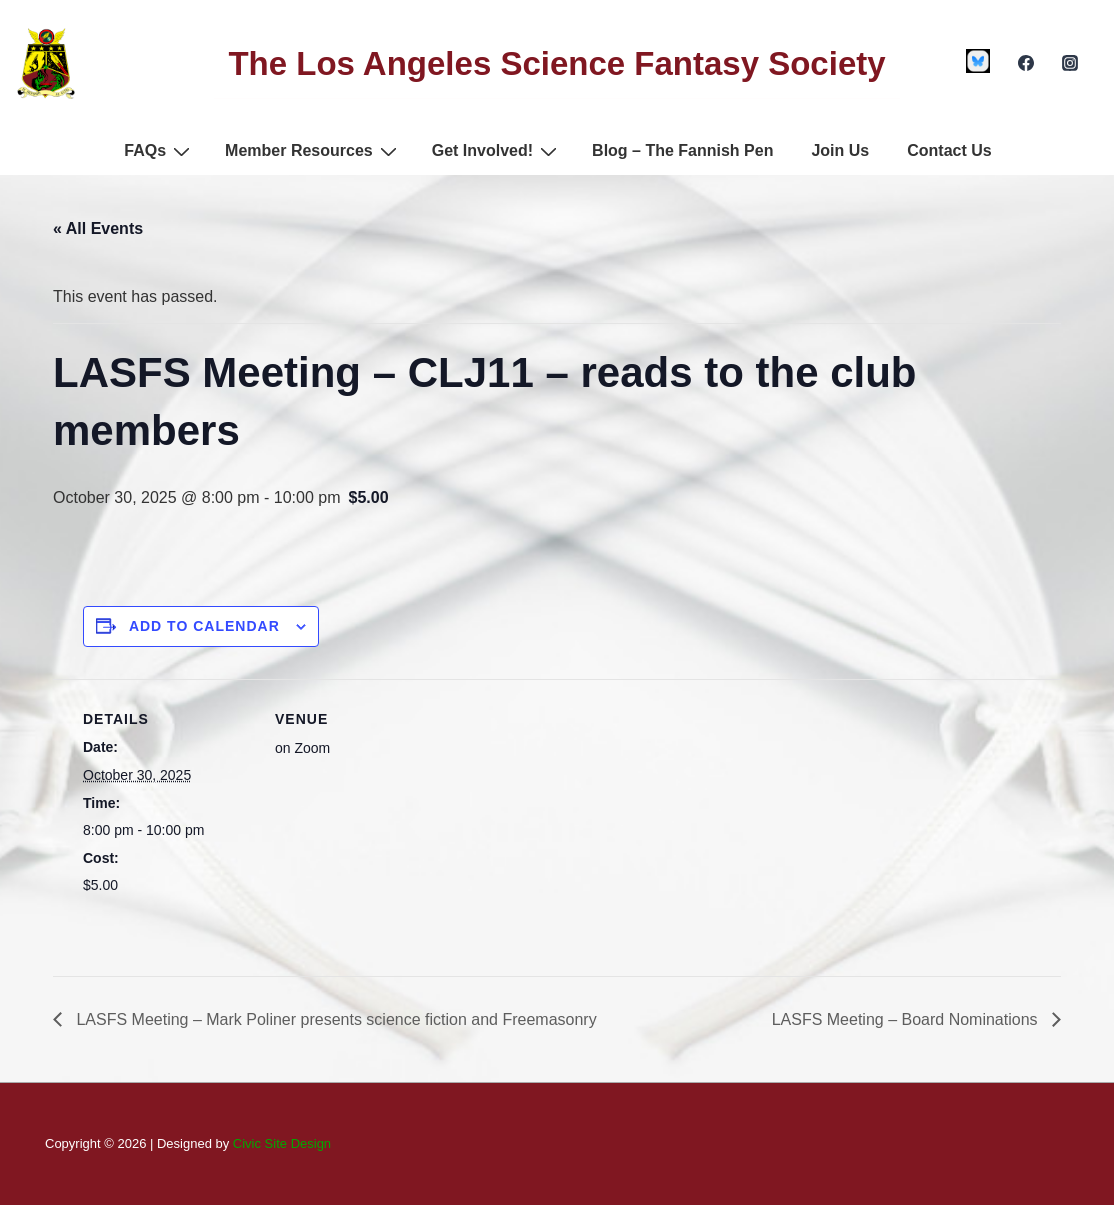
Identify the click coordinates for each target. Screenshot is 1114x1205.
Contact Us (949, 150)
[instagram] (1069, 63)
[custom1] (978, 61)
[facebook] (1025, 63)
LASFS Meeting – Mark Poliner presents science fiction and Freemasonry (334, 1019)
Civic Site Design (282, 1143)
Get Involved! (497, 151)
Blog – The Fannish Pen (682, 150)
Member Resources (313, 151)
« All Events (98, 228)
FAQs (159, 151)
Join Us (840, 150)
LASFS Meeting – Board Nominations (907, 1019)
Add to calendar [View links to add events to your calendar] (204, 626)
